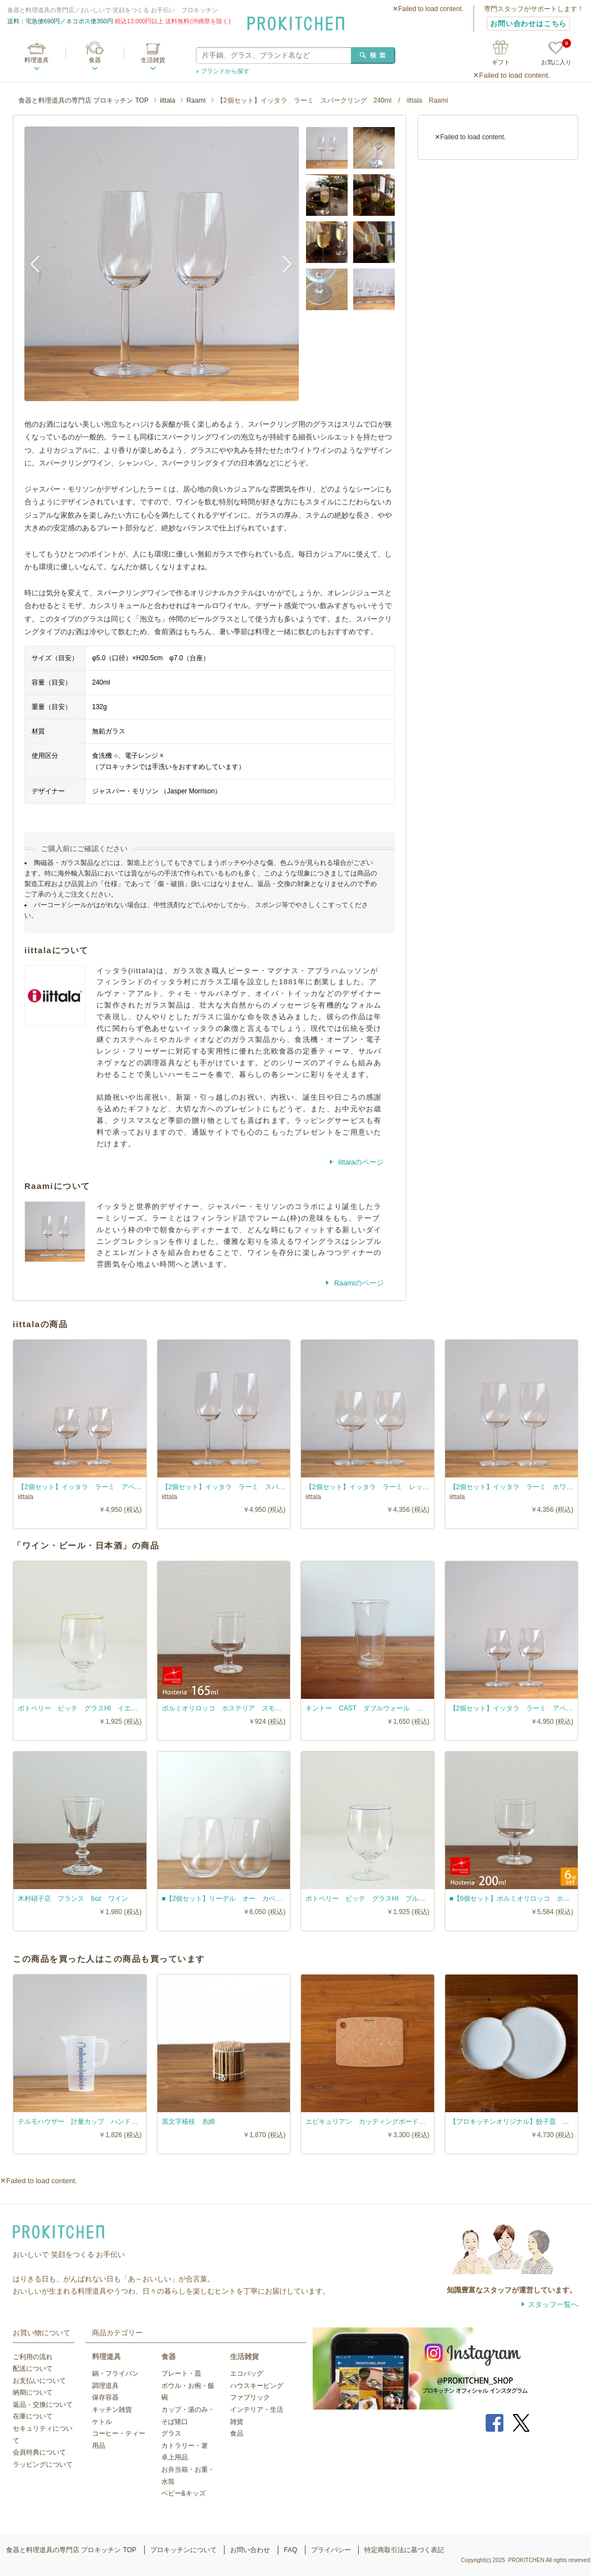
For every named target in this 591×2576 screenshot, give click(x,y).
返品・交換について (43, 2404)
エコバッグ (246, 2373)
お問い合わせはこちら (528, 23)
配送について (33, 2368)
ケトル (102, 2422)
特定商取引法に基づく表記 (404, 2550)
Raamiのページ (358, 1283)
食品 (236, 2433)
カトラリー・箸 (184, 2446)
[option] (161, 263)
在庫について (33, 2416)
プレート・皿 (181, 2373)
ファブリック (250, 2397)
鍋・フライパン (115, 2373)
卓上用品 (174, 2457)
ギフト (501, 62)
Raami (196, 100)
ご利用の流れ (33, 2357)
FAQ (290, 2550)
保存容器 (105, 2397)
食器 (95, 60)
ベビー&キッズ (183, 2493)
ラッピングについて (43, 2464)
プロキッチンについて (183, 2550)
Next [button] (282, 263)
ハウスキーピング (256, 2386)
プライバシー (331, 2550)
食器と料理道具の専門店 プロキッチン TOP (83, 100)
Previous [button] (41, 263)
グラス (171, 2433)
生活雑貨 (153, 60)
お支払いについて (39, 2381)
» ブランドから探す (222, 71)
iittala (167, 100)
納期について (33, 2392)
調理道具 (105, 2386)
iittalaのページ (360, 1162)
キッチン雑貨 (112, 2409)
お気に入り (556, 53)
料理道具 (36, 60)
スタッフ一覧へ (553, 2304)
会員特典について (39, 2452)
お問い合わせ (250, 2550)
